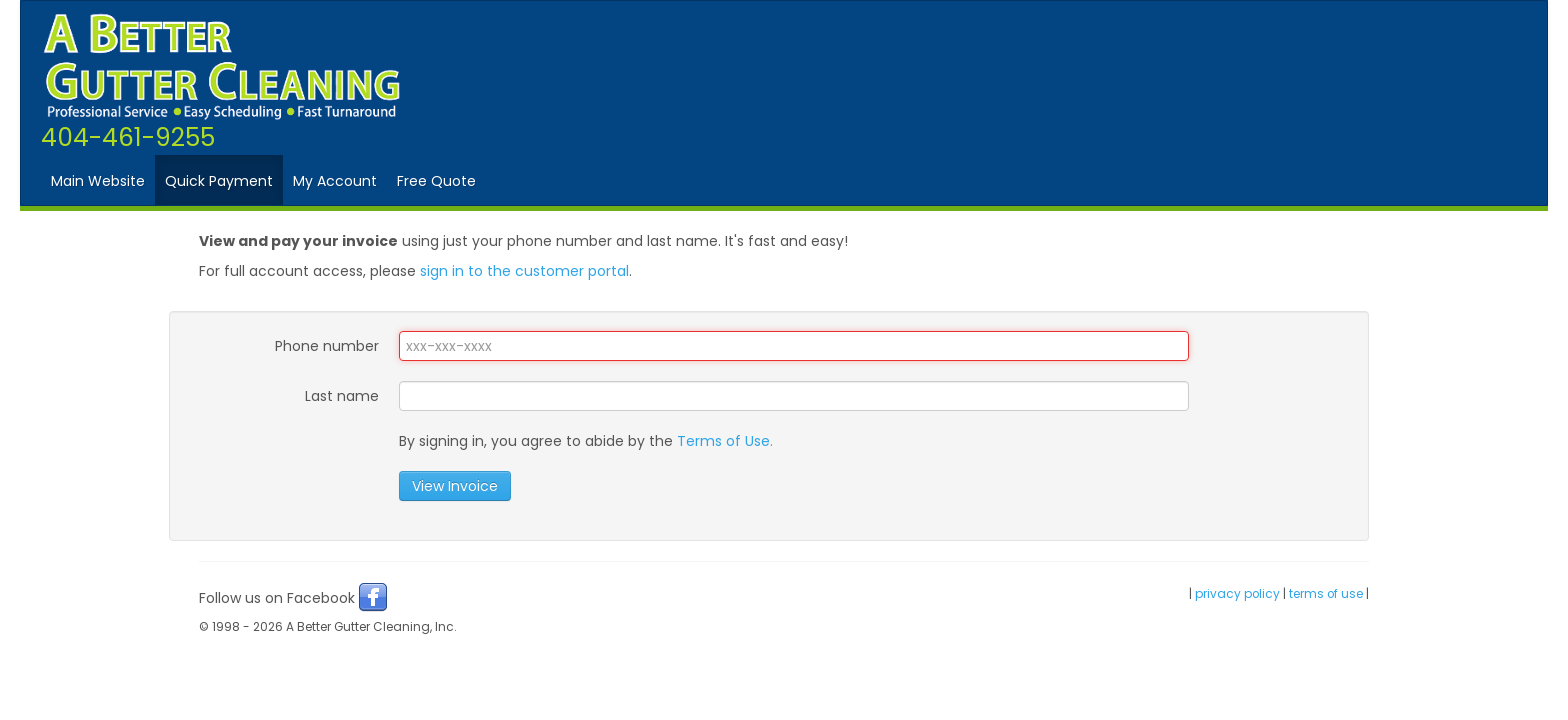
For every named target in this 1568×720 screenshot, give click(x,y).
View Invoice (455, 486)
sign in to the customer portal (524, 271)
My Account (335, 181)
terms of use (1326, 594)
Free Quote (436, 181)
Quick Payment (219, 181)
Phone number (327, 346)
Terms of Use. (725, 441)
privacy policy (1237, 594)
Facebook (373, 597)
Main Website (98, 181)
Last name (342, 396)
